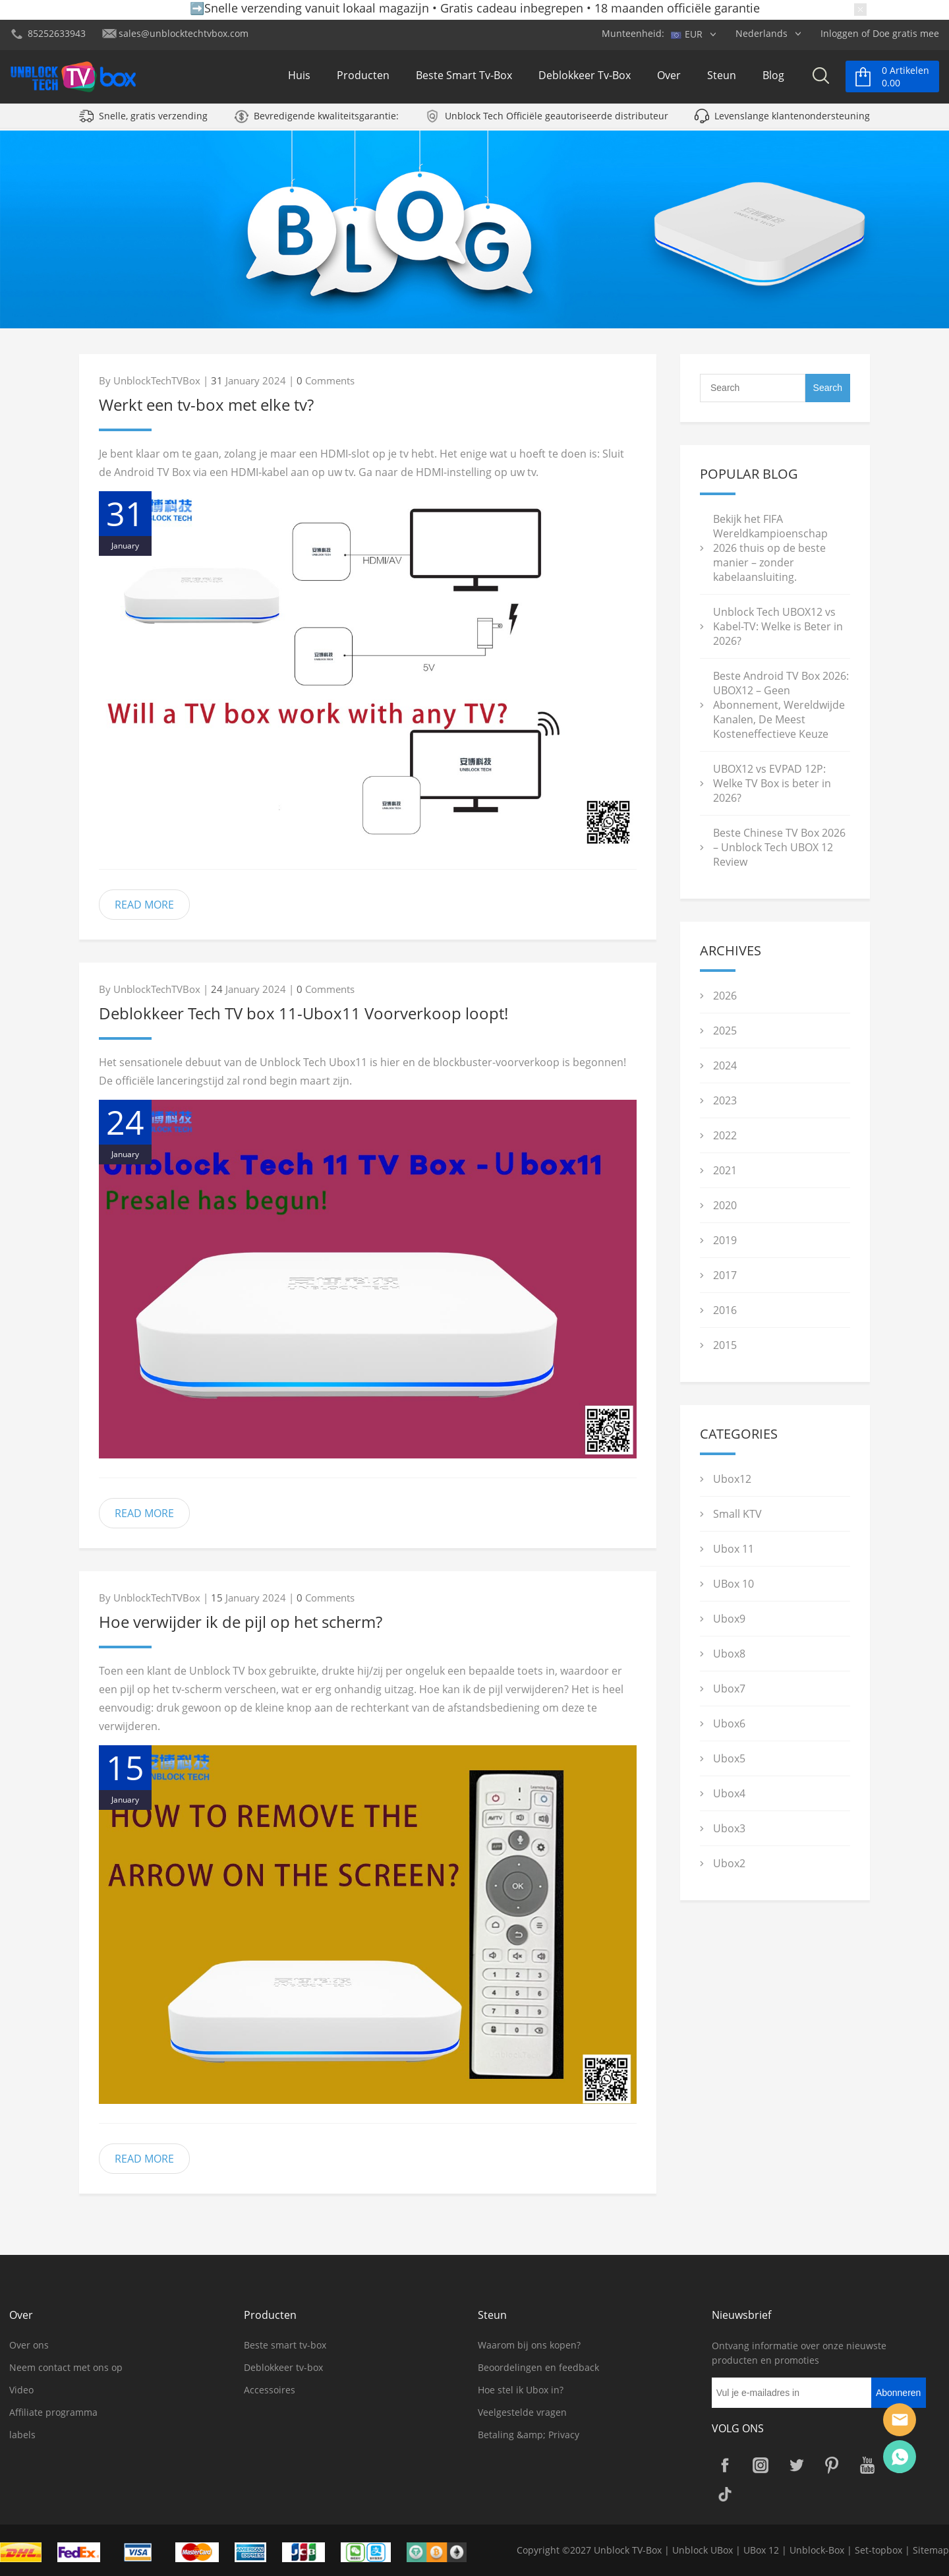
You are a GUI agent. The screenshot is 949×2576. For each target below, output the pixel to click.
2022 (725, 1135)
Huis (299, 78)
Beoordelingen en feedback (538, 2367)
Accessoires (269, 2389)
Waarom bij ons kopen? (529, 2345)
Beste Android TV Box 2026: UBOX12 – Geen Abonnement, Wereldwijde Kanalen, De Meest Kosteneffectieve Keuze (781, 705)
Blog (773, 78)
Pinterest (832, 2465)
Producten (363, 78)
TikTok (725, 2494)
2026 (725, 995)
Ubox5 (729, 1758)
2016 (725, 1310)
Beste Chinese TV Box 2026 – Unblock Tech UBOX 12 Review (779, 847)
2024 (725, 1065)
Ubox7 (729, 1688)
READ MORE (144, 904)
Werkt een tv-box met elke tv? (206, 404)
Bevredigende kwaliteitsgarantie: (326, 120)
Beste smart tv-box (464, 78)
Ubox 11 (733, 1549)
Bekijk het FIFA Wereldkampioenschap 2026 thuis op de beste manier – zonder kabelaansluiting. (770, 548)
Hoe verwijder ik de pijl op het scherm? (240, 1621)
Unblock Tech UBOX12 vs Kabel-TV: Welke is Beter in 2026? (778, 626)
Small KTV (737, 1514)
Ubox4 (729, 1793)
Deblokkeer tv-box (584, 78)
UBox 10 (733, 1583)
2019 (725, 1240)
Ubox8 (729, 1653)
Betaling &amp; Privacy (528, 2434)
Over (669, 78)
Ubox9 (729, 1618)
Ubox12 (732, 1479)
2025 (725, 1030)
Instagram (760, 2465)
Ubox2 (729, 1863)
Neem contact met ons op (66, 2367)
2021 (725, 1170)
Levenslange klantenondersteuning (792, 120)
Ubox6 (729, 1723)
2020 (725, 1205)
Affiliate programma (53, 2412)
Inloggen (839, 33)
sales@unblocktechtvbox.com (183, 33)
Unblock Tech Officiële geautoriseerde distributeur (556, 120)
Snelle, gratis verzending (153, 120)
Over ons (29, 2345)
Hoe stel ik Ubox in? (520, 2389)
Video (21, 2389)
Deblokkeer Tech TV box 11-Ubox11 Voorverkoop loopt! (303, 1013)
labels (22, 2434)
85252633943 (57, 33)
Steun (721, 78)
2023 (725, 1100)
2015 (725, 1345)
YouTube (867, 2465)
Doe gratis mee (906, 33)
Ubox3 (729, 1828)
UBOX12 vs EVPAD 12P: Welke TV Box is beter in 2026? (772, 783)
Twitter (796, 2465)
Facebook (725, 2465)
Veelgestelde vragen (522, 2412)
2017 (725, 1275)
